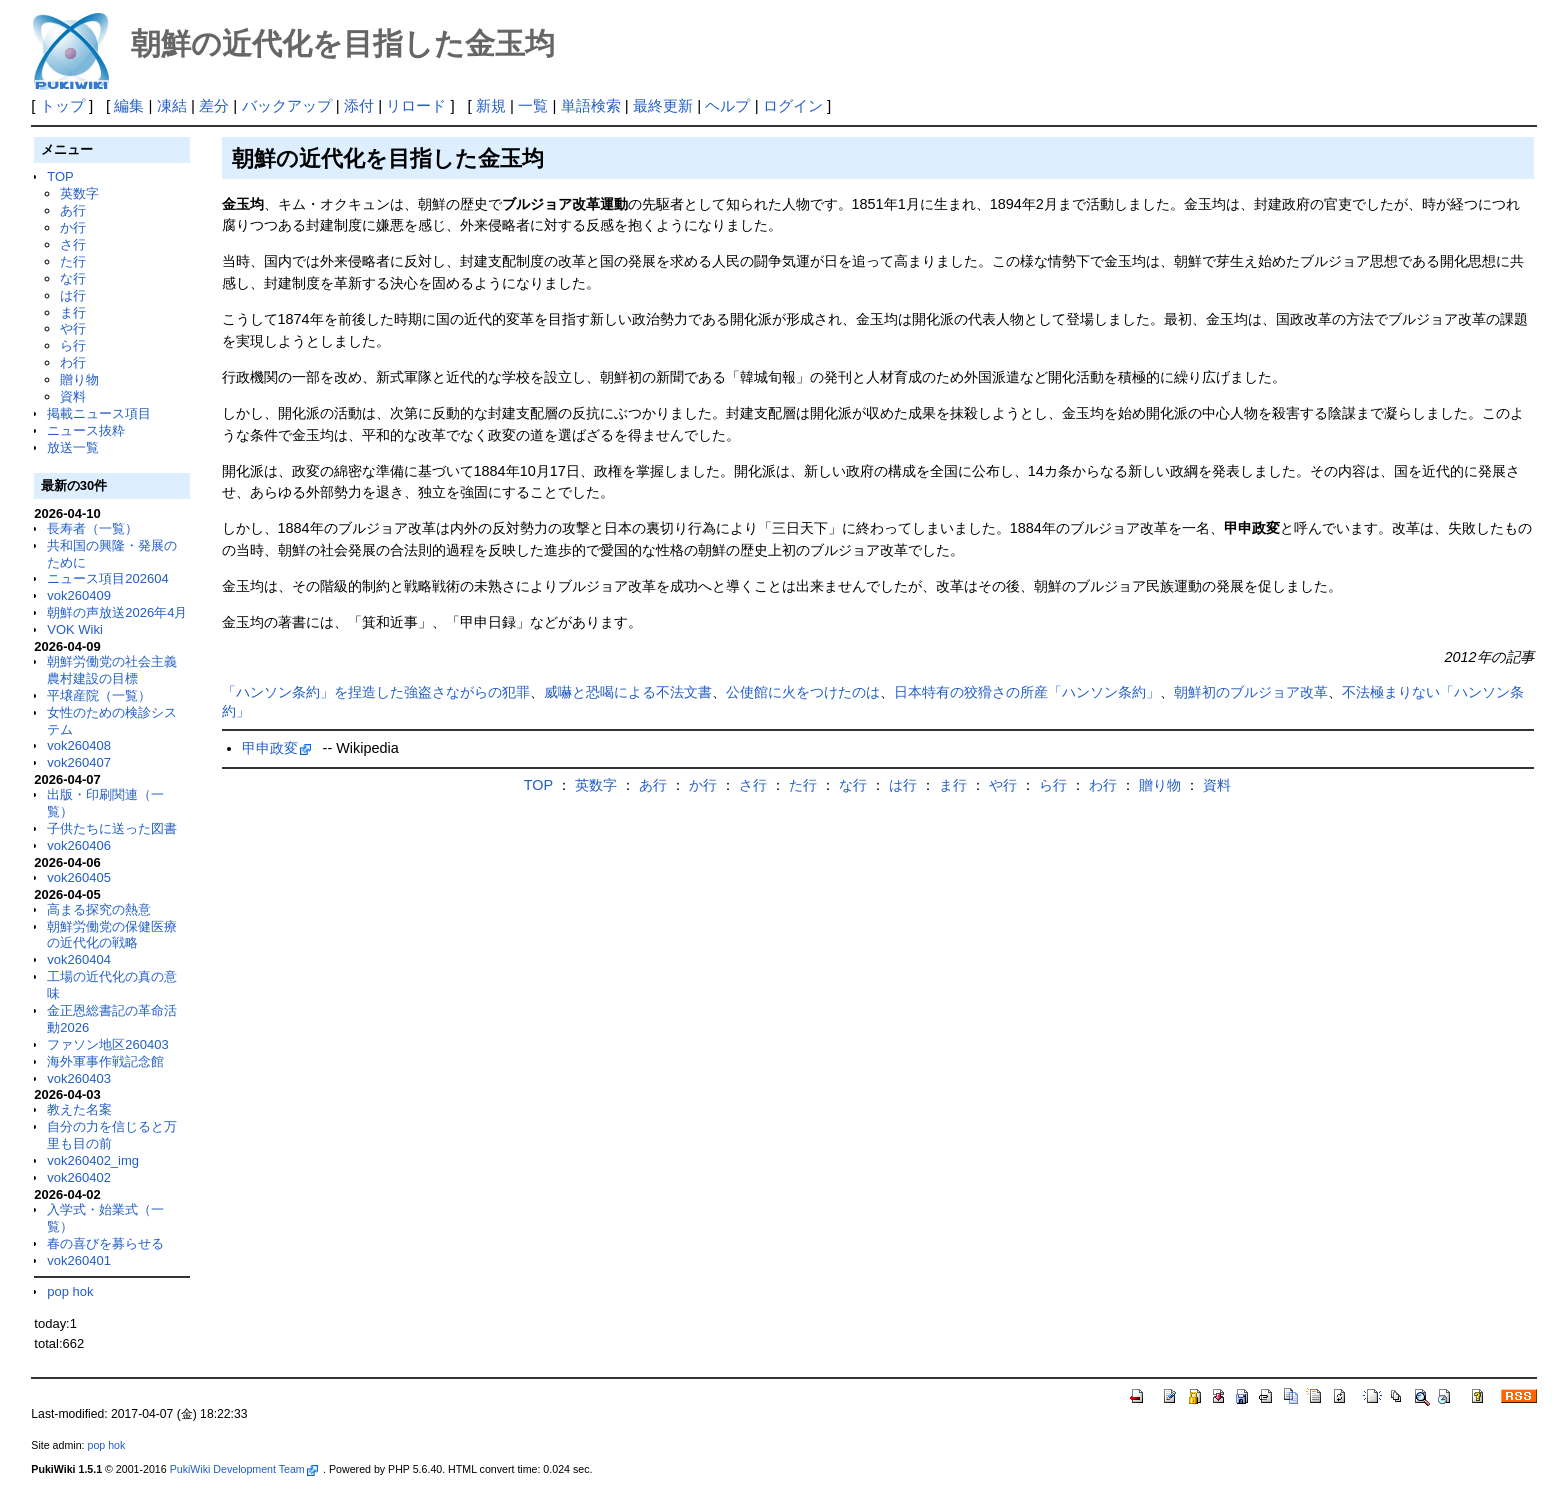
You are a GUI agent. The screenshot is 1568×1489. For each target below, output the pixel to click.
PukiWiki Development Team (244, 1469)
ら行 (73, 345)
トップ (62, 105)
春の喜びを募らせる (105, 1243)
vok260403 (79, 1078)
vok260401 (79, 1260)
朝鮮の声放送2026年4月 (117, 612)
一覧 (533, 105)
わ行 (73, 362)
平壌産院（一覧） (99, 695)
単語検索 (591, 105)
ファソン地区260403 (107, 1044)
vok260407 (79, 762)
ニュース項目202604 (107, 578)
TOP (60, 176)
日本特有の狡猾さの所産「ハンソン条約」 (1027, 692)
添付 (359, 105)
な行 (73, 278)
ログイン (793, 105)
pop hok (70, 1291)
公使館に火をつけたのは (803, 692)
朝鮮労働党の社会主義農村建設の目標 (112, 670)
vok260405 (79, 877)
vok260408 (79, 745)
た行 (73, 261)
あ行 (73, 210)
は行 (73, 295)
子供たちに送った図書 (112, 828)
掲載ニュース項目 (99, 413)
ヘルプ (727, 105)
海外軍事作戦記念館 (105, 1061)
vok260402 (79, 1177)
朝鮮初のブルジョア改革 (1251, 692)
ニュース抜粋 (86, 430)
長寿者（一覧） (92, 528)
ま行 (73, 312)
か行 (73, 227)
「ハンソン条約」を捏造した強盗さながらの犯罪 (376, 692)
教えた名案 (79, 1109)
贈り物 (79, 379)
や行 (73, 328)
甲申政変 (277, 748)
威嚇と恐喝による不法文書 (628, 692)
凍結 (172, 105)
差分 (214, 105)
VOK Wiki (75, 629)
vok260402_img (93, 1160)
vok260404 (79, 959)
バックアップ (287, 105)
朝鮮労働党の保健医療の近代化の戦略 (112, 935)
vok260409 (79, 595)
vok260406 (79, 845)
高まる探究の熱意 (99, 909)
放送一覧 (73, 447)
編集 (129, 105)
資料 (73, 396)
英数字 (79, 193)
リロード (416, 105)
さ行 (73, 244)
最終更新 (663, 105)
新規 (491, 105)
